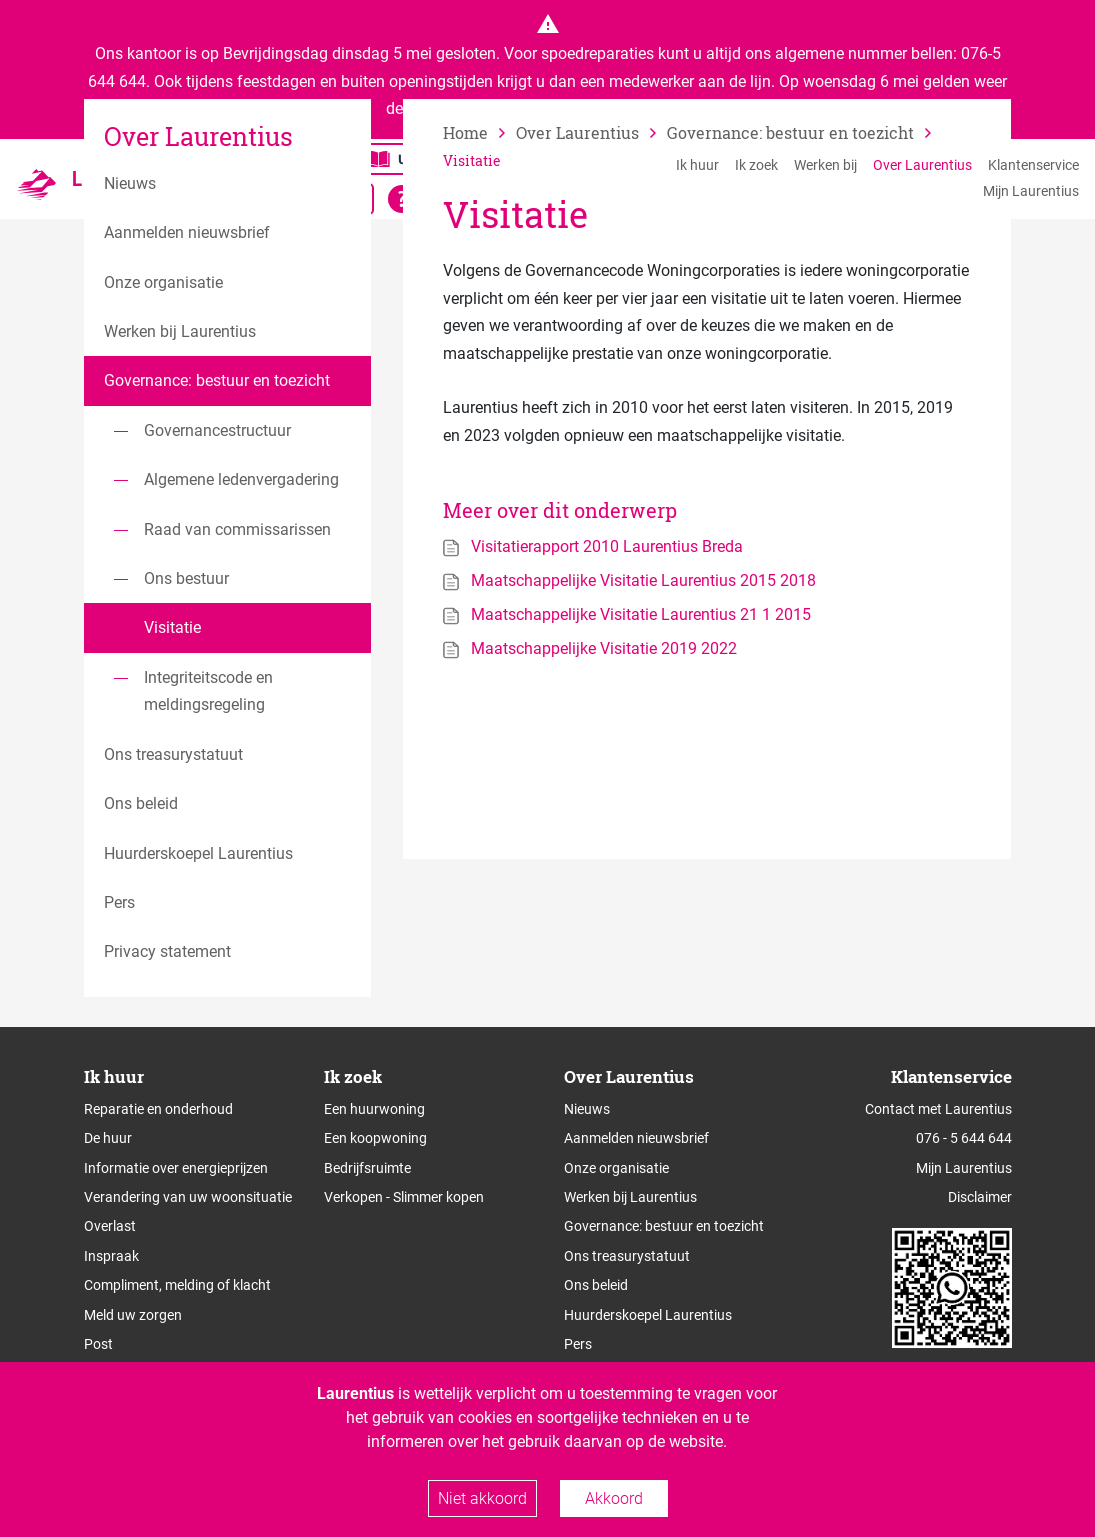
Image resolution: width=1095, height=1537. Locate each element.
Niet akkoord (482, 1498)
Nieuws (587, 1109)
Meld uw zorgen (133, 1315)
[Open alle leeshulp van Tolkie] (402, 199)
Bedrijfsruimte (367, 1168)
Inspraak (111, 1256)
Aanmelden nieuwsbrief (636, 1138)
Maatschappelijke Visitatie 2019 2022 (604, 648)
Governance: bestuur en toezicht (664, 1226)
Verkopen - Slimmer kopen (404, 1197)
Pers (578, 1344)
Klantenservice (1033, 165)
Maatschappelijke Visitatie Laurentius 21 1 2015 (641, 614)
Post (98, 1344)
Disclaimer (980, 1197)
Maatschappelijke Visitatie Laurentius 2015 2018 (643, 580)
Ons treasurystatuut (627, 1256)
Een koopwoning (375, 1138)
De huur (108, 1138)
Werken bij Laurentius (630, 1197)
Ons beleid (596, 1285)
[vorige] (591, 132)
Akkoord (614, 1498)
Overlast (110, 1226)
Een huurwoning (374, 1109)
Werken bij (825, 165)
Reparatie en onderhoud (158, 1109)
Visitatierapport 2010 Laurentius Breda (607, 546)
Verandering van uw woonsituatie (188, 1197)
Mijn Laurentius (1031, 191)
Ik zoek (756, 165)
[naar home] (479, 132)
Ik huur (697, 165)
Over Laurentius (922, 165)
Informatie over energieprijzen (176, 1168)
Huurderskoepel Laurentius (648, 1315)
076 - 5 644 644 (964, 1138)
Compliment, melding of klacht (177, 1285)
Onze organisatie (616, 1168)
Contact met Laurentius (938, 1109)
